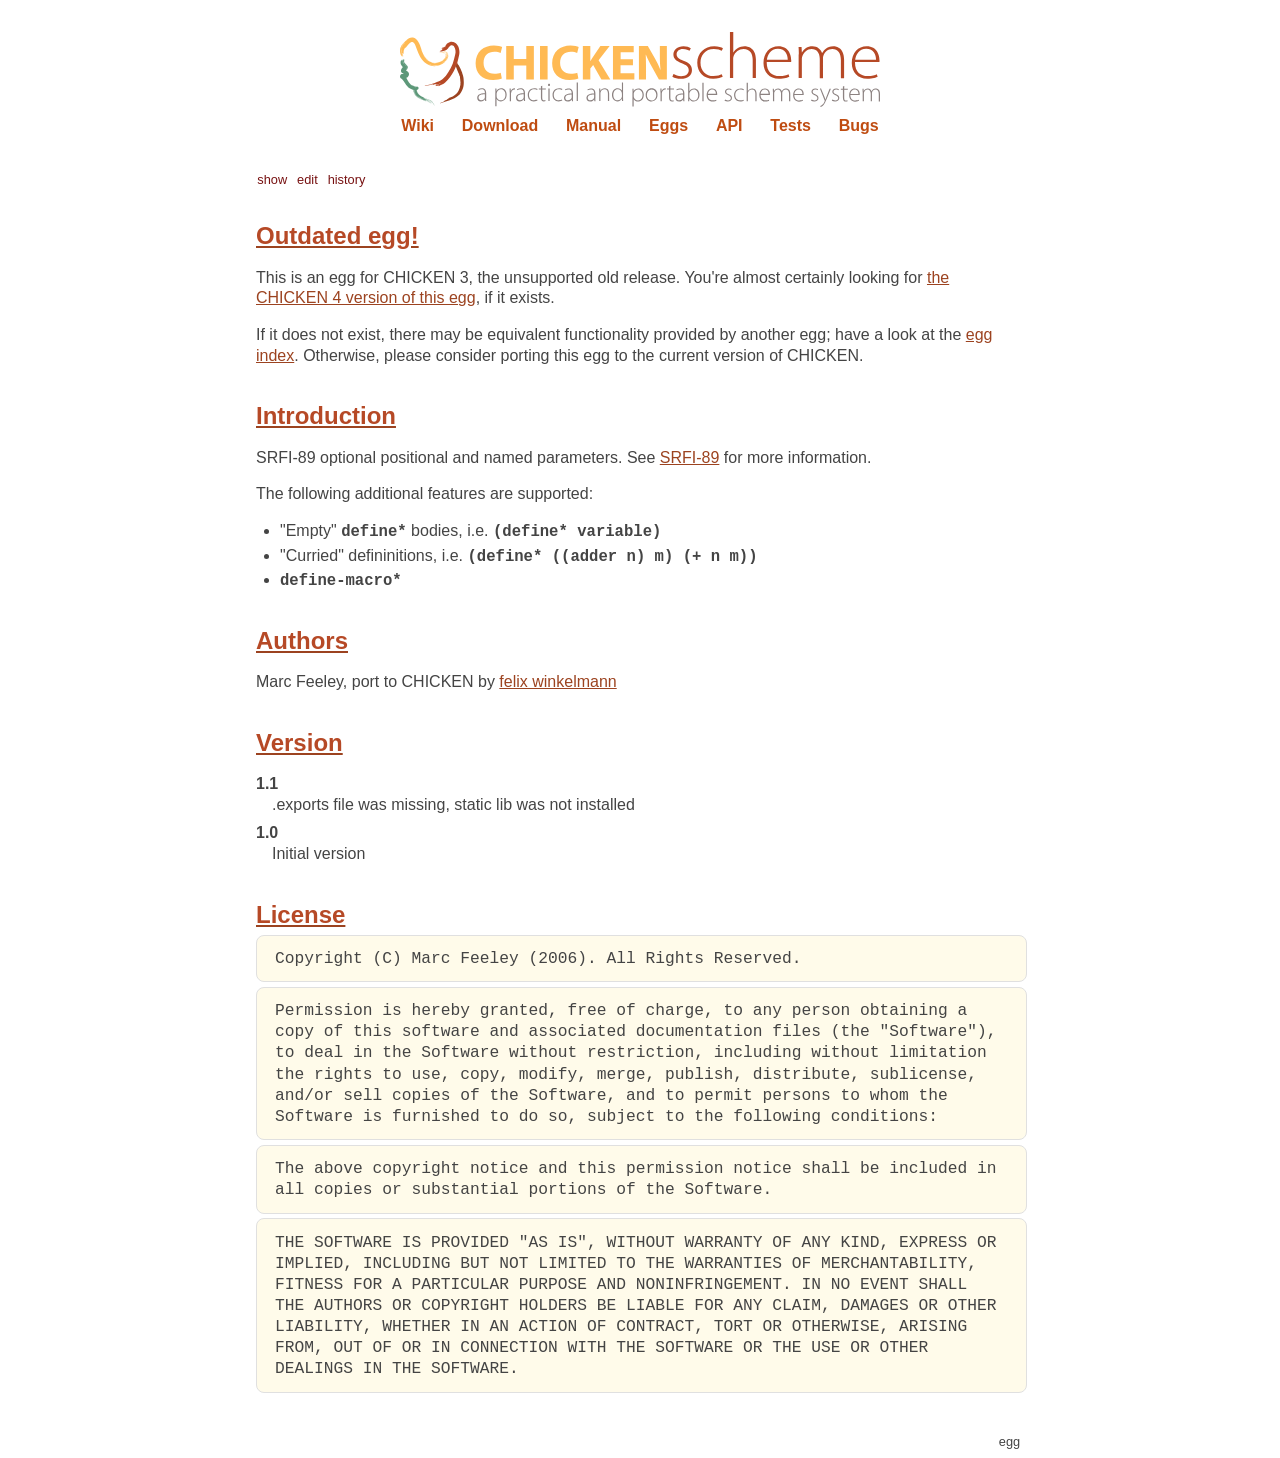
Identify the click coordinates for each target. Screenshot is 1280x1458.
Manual (593, 125)
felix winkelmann (557, 683)
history (347, 179)
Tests (790, 125)
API (729, 125)
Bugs (859, 125)
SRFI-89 (690, 457)
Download (500, 125)
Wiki (417, 125)
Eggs (668, 125)
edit (307, 179)
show (272, 179)
